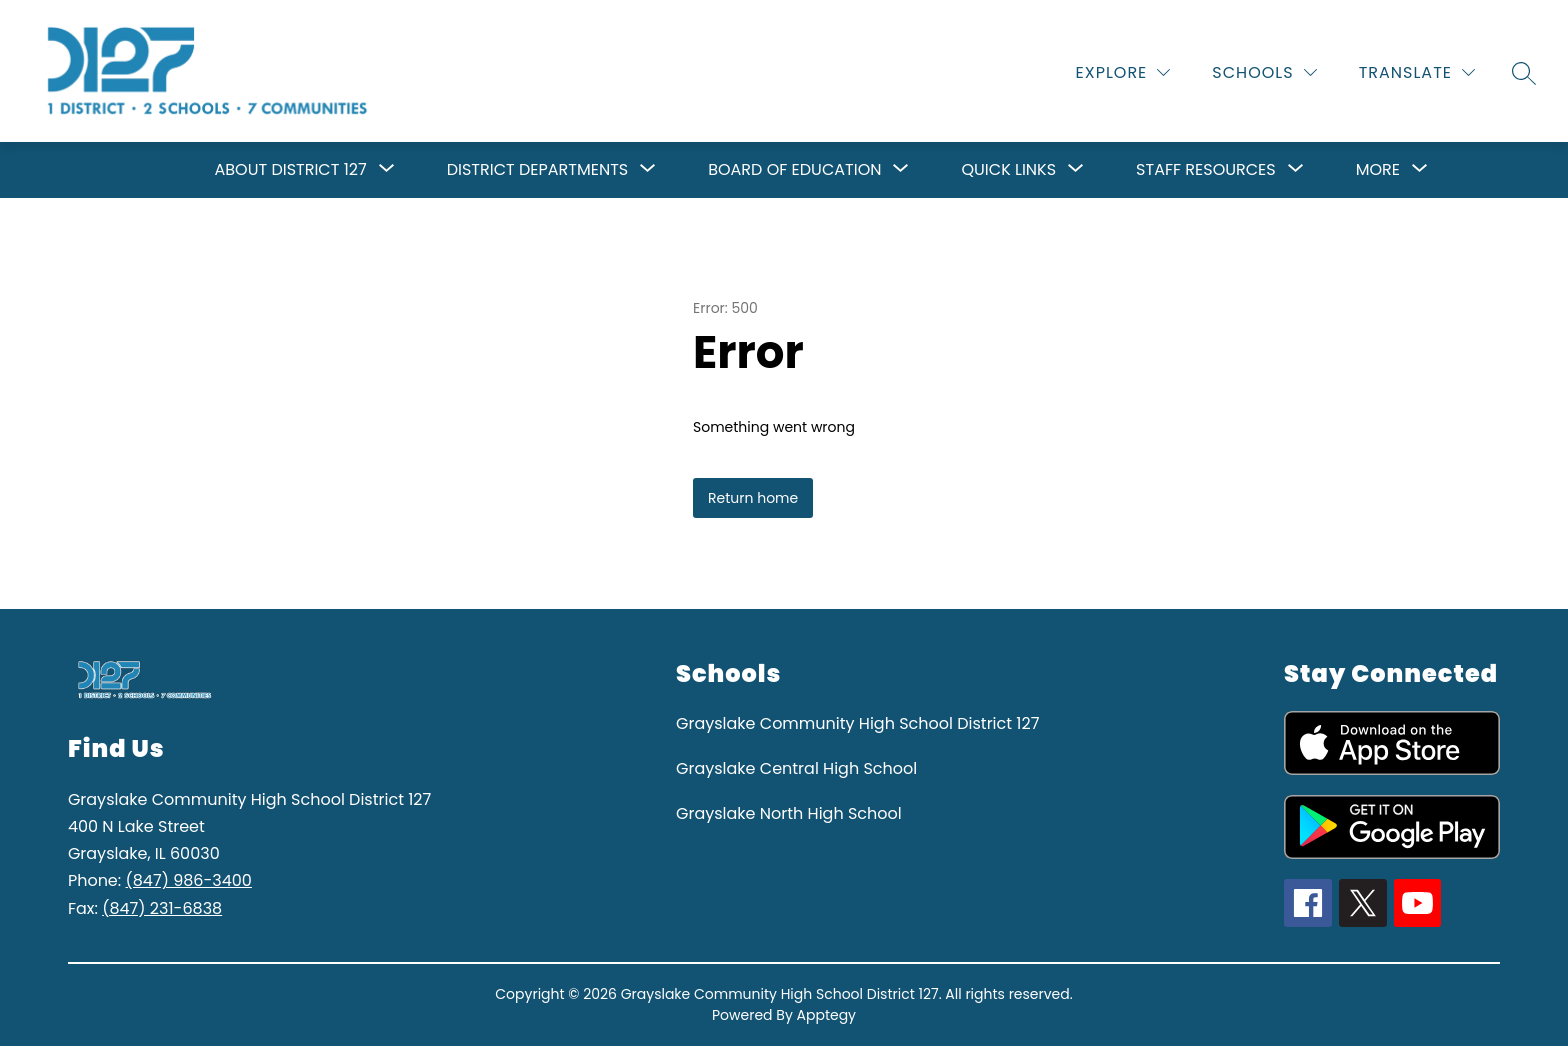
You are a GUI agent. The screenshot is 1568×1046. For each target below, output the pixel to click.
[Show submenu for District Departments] (537, 170)
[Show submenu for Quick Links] (1008, 170)
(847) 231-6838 (162, 908)
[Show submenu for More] (1378, 170)
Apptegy (827, 1015)
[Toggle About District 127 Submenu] (387, 170)
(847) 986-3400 (188, 880)
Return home (753, 498)
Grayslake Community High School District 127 (857, 723)
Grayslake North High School (789, 813)
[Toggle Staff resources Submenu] (1296, 170)
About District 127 (291, 169)
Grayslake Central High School (796, 768)
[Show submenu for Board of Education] (794, 170)
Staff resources (1206, 169)
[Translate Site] (1417, 72)
